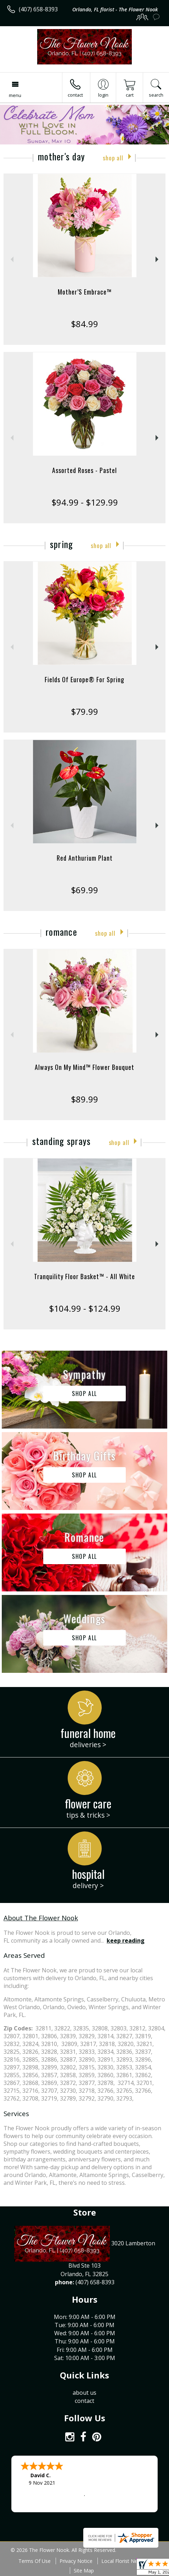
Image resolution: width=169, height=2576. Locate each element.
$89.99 (84, 1099)
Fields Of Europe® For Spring (84, 679)
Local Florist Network (126, 2561)
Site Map (84, 2570)
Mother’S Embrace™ (85, 291)
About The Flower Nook (41, 1917)
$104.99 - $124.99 (84, 1308)
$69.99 (84, 890)
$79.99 (84, 711)
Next (157, 259)
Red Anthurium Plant (85, 857)
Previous (11, 259)
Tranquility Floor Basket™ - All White (84, 1276)
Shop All (113, 157)
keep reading (126, 1940)
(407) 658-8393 (38, 9)
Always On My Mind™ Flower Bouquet (84, 1067)
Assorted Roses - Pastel (84, 470)
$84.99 (84, 324)
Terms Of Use (34, 2561)
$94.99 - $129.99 (84, 502)
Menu (15, 95)
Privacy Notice (76, 2561)
